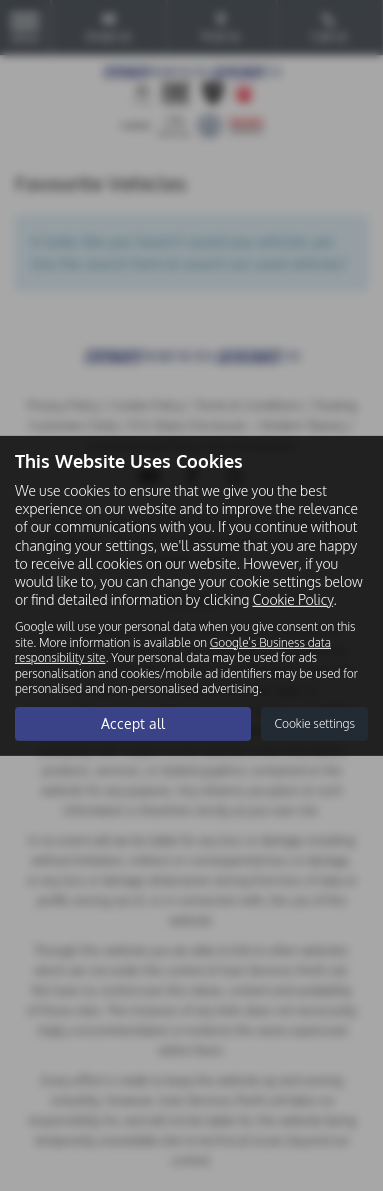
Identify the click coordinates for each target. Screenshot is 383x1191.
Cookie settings (314, 723)
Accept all (133, 723)
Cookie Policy (292, 599)
